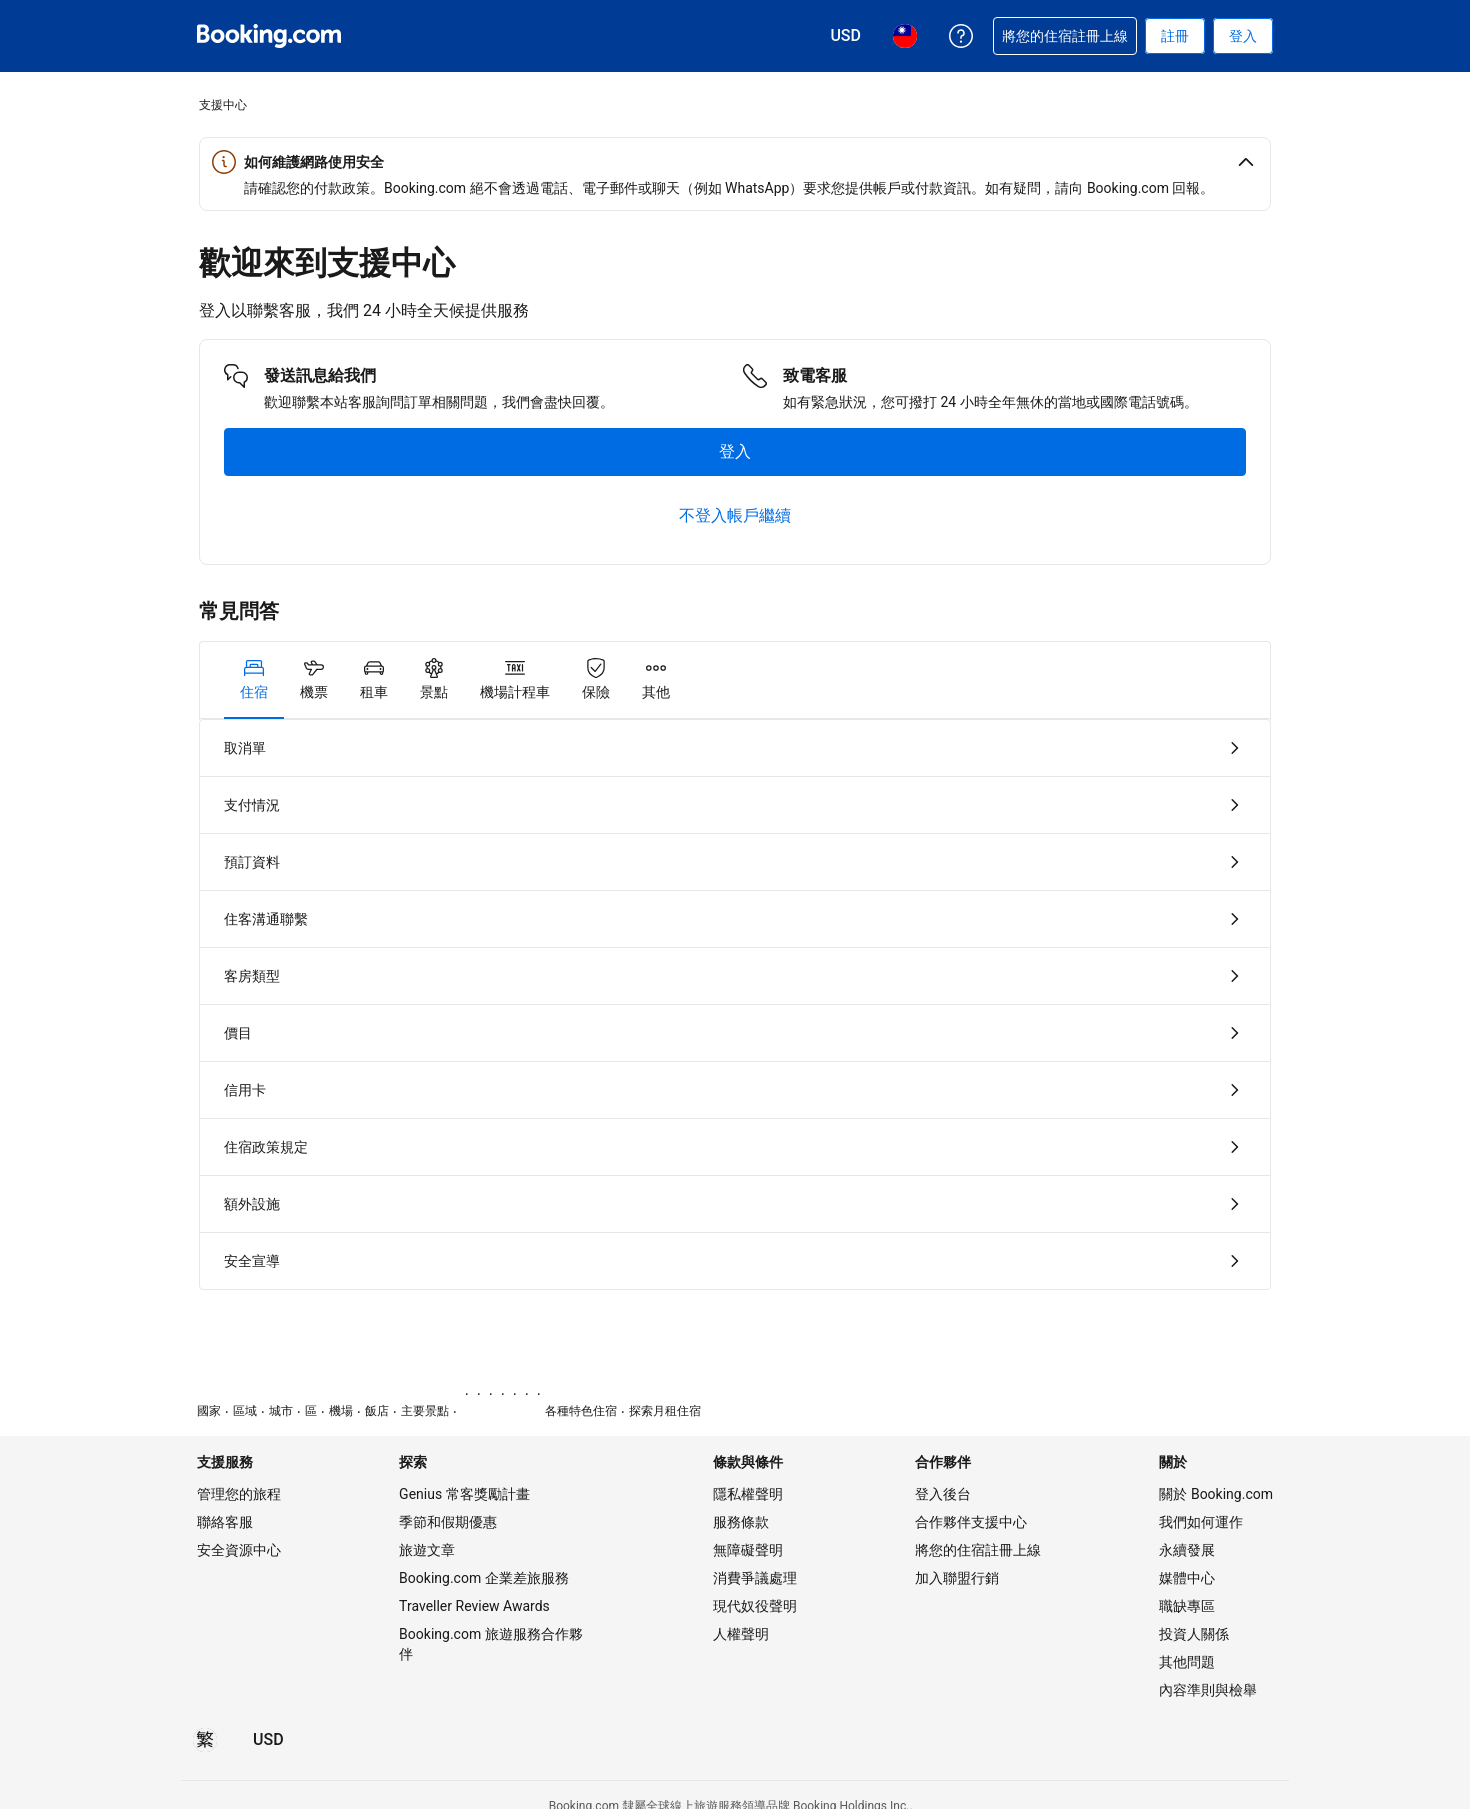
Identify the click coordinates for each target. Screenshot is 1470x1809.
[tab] (254, 680)
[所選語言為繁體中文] (205, 1740)
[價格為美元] (268, 1740)
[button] (735, 162)
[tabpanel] (735, 1004)
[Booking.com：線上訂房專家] (269, 36)
